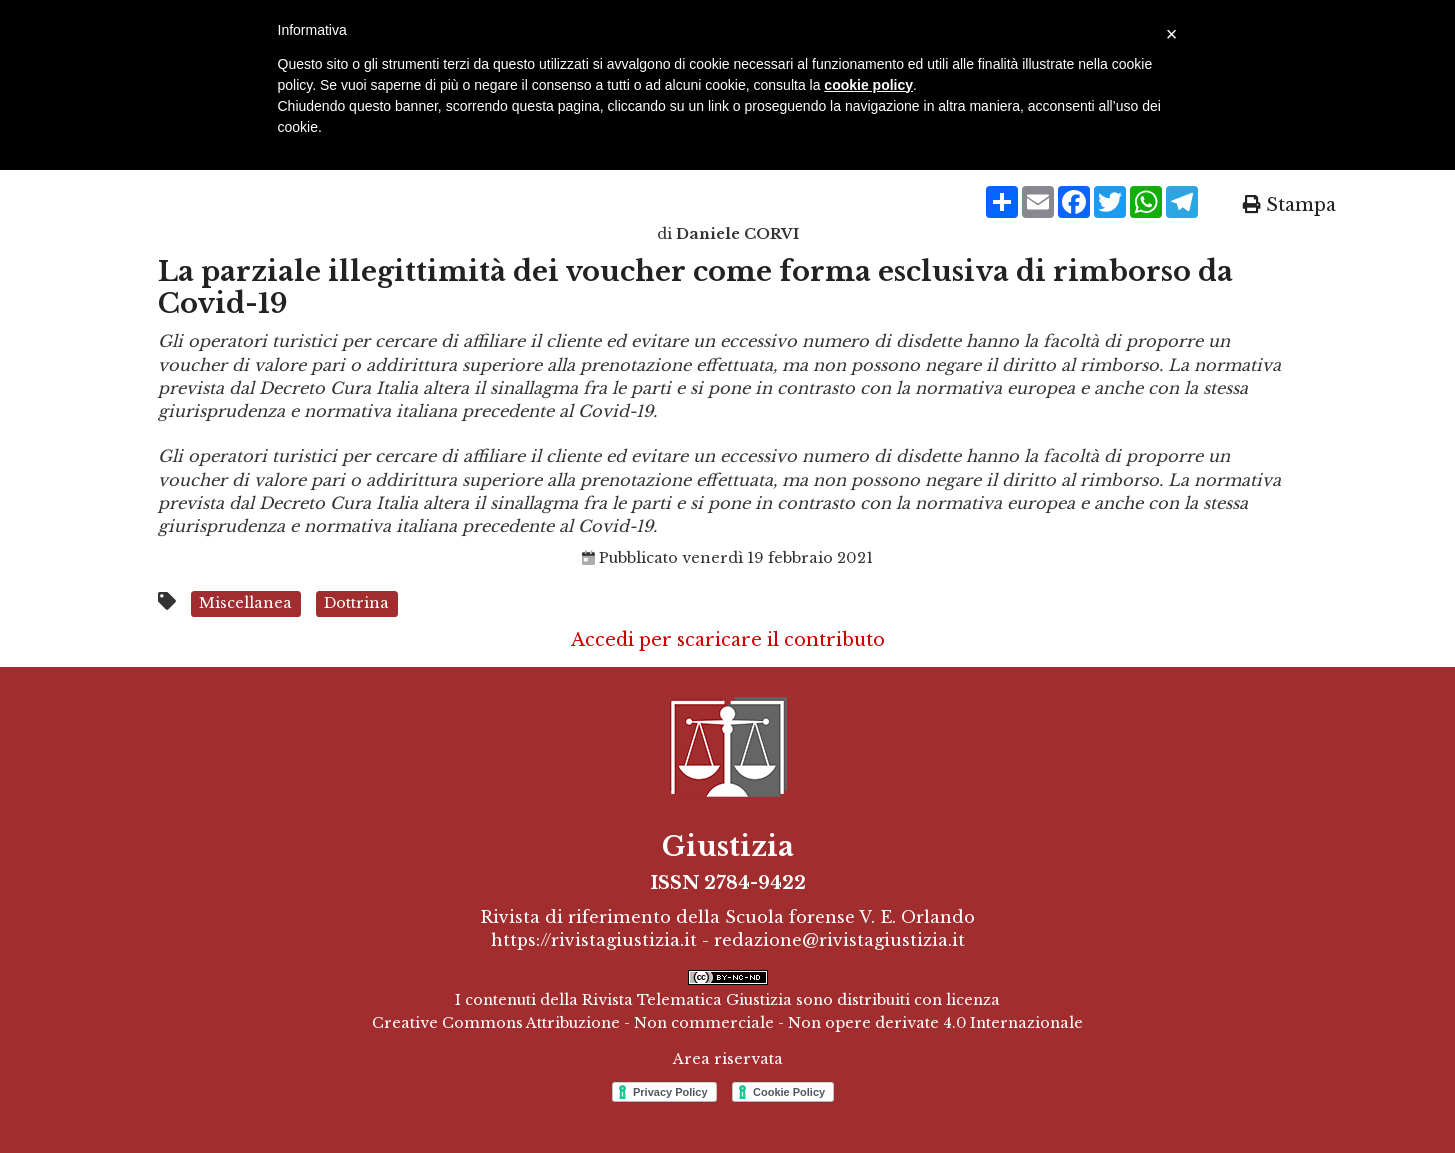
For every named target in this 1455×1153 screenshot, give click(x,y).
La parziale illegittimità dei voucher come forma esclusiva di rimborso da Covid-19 (695, 287)
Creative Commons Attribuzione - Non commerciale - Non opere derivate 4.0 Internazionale (727, 1023)
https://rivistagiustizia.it (594, 940)
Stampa (1289, 205)
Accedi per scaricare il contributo (728, 640)
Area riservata (728, 1059)
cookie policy (868, 85)
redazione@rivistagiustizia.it (839, 940)
